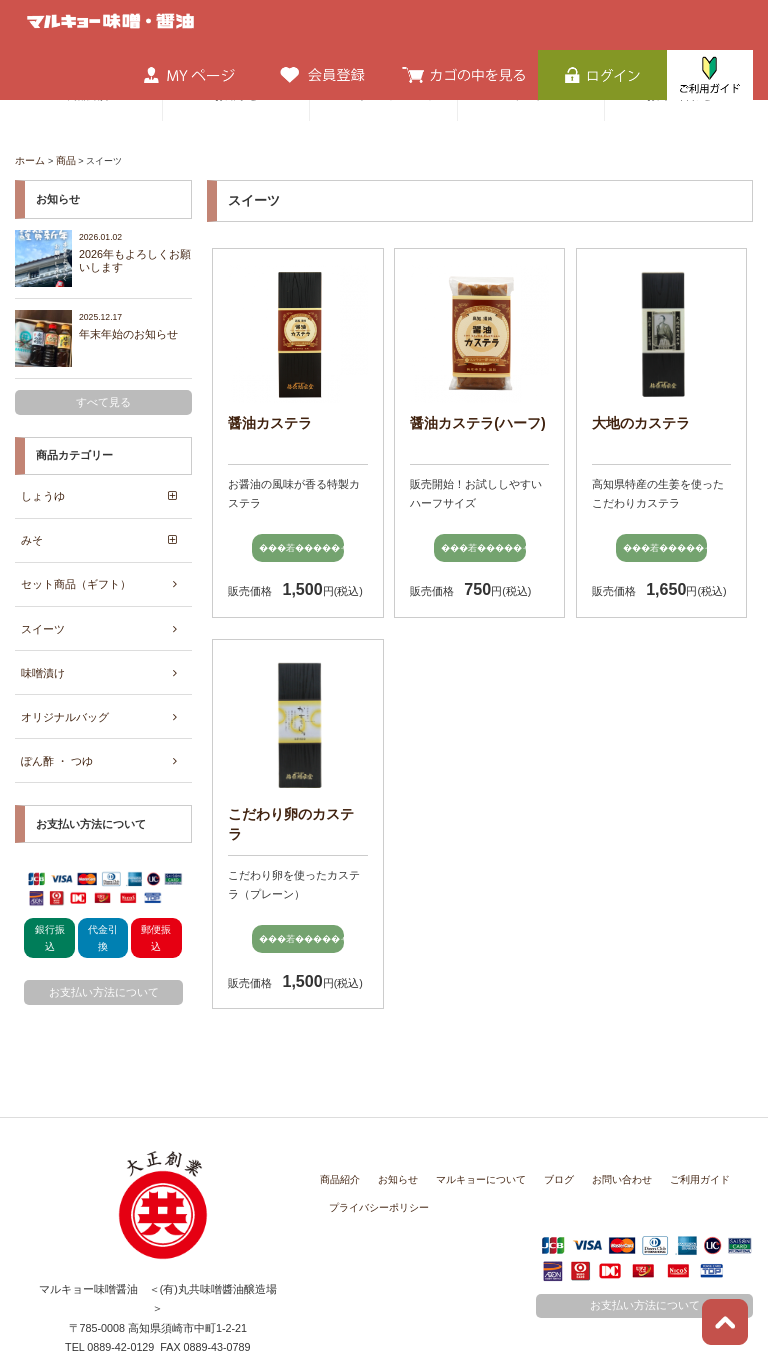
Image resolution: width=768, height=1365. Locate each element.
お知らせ (392, 1136)
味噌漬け (43, 658)
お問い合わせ (599, 1136)
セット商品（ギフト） (76, 574)
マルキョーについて (468, 1136)
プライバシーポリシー (374, 1163)
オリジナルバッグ (65, 699)
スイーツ (43, 616)
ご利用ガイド (671, 1136)
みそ (32, 532)
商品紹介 (338, 1136)
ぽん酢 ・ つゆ (57, 741)
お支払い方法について (104, 971)
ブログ (540, 1136)
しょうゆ (43, 490)
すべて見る (103, 398)
